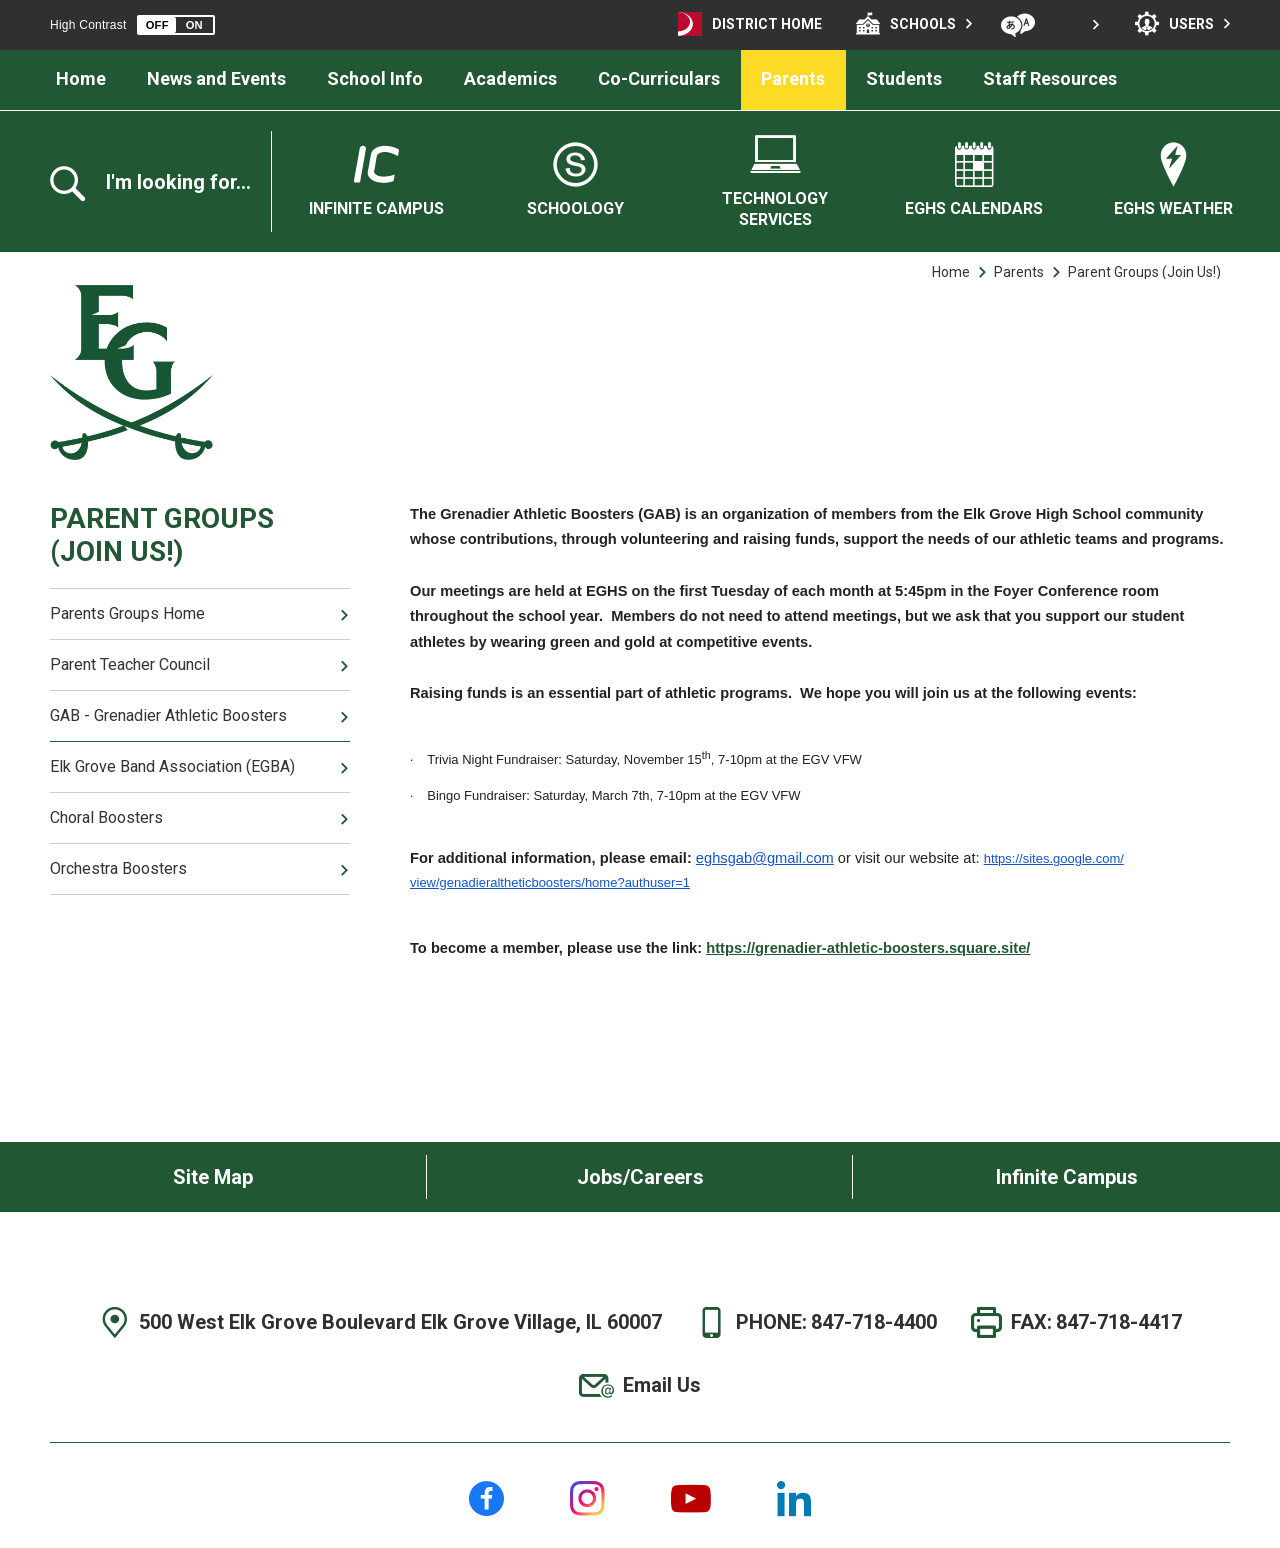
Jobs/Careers (640, 1177)
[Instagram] (587, 1498)
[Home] (81, 80)
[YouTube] (691, 1498)
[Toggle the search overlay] (160, 183)
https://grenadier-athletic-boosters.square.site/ (868, 948)
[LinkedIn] (794, 1498)
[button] (176, 25)
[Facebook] (486, 1498)
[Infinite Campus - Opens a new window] (376, 181)
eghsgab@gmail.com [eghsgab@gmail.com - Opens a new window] (765, 858)
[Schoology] (575, 181)
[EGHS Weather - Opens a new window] (1173, 181)
